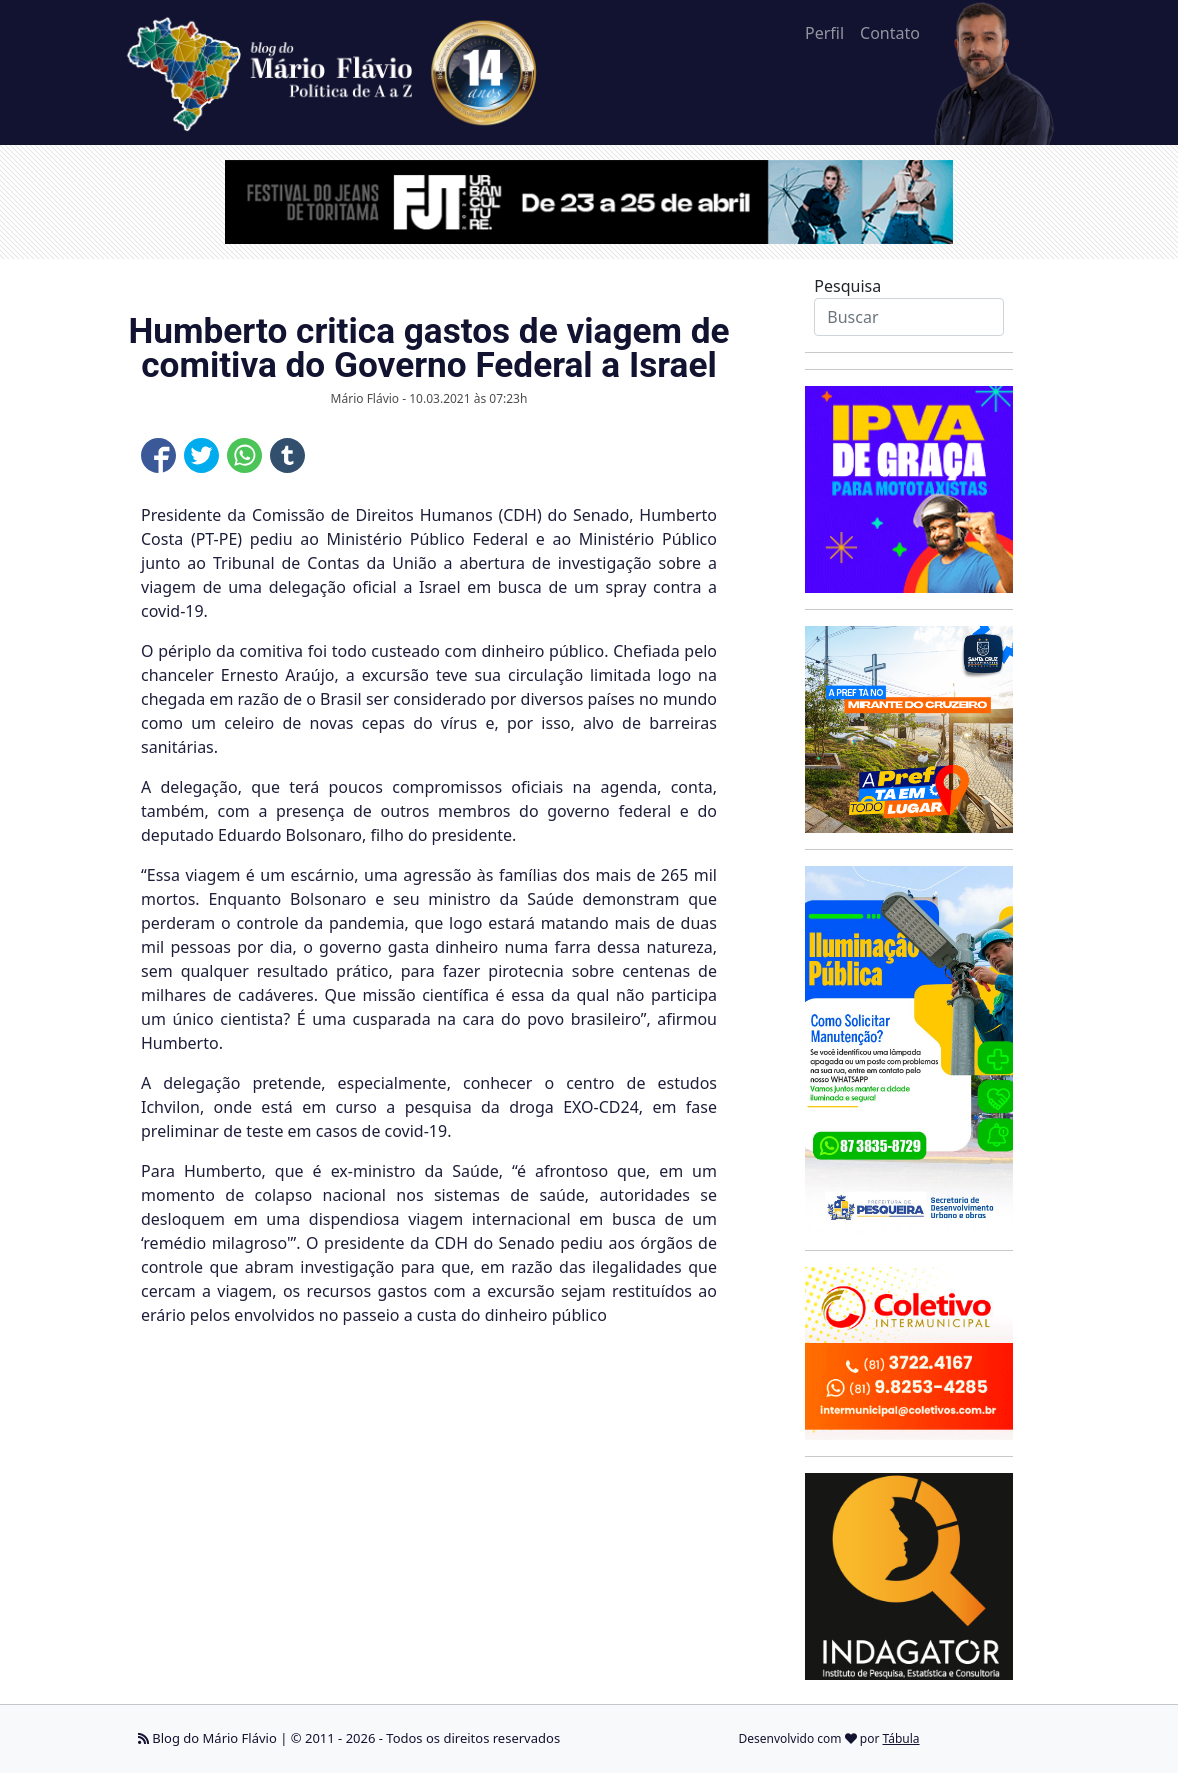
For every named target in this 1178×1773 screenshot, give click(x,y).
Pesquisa (847, 286)
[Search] (908, 317)
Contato (890, 33)
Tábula (901, 1738)
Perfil (824, 33)
